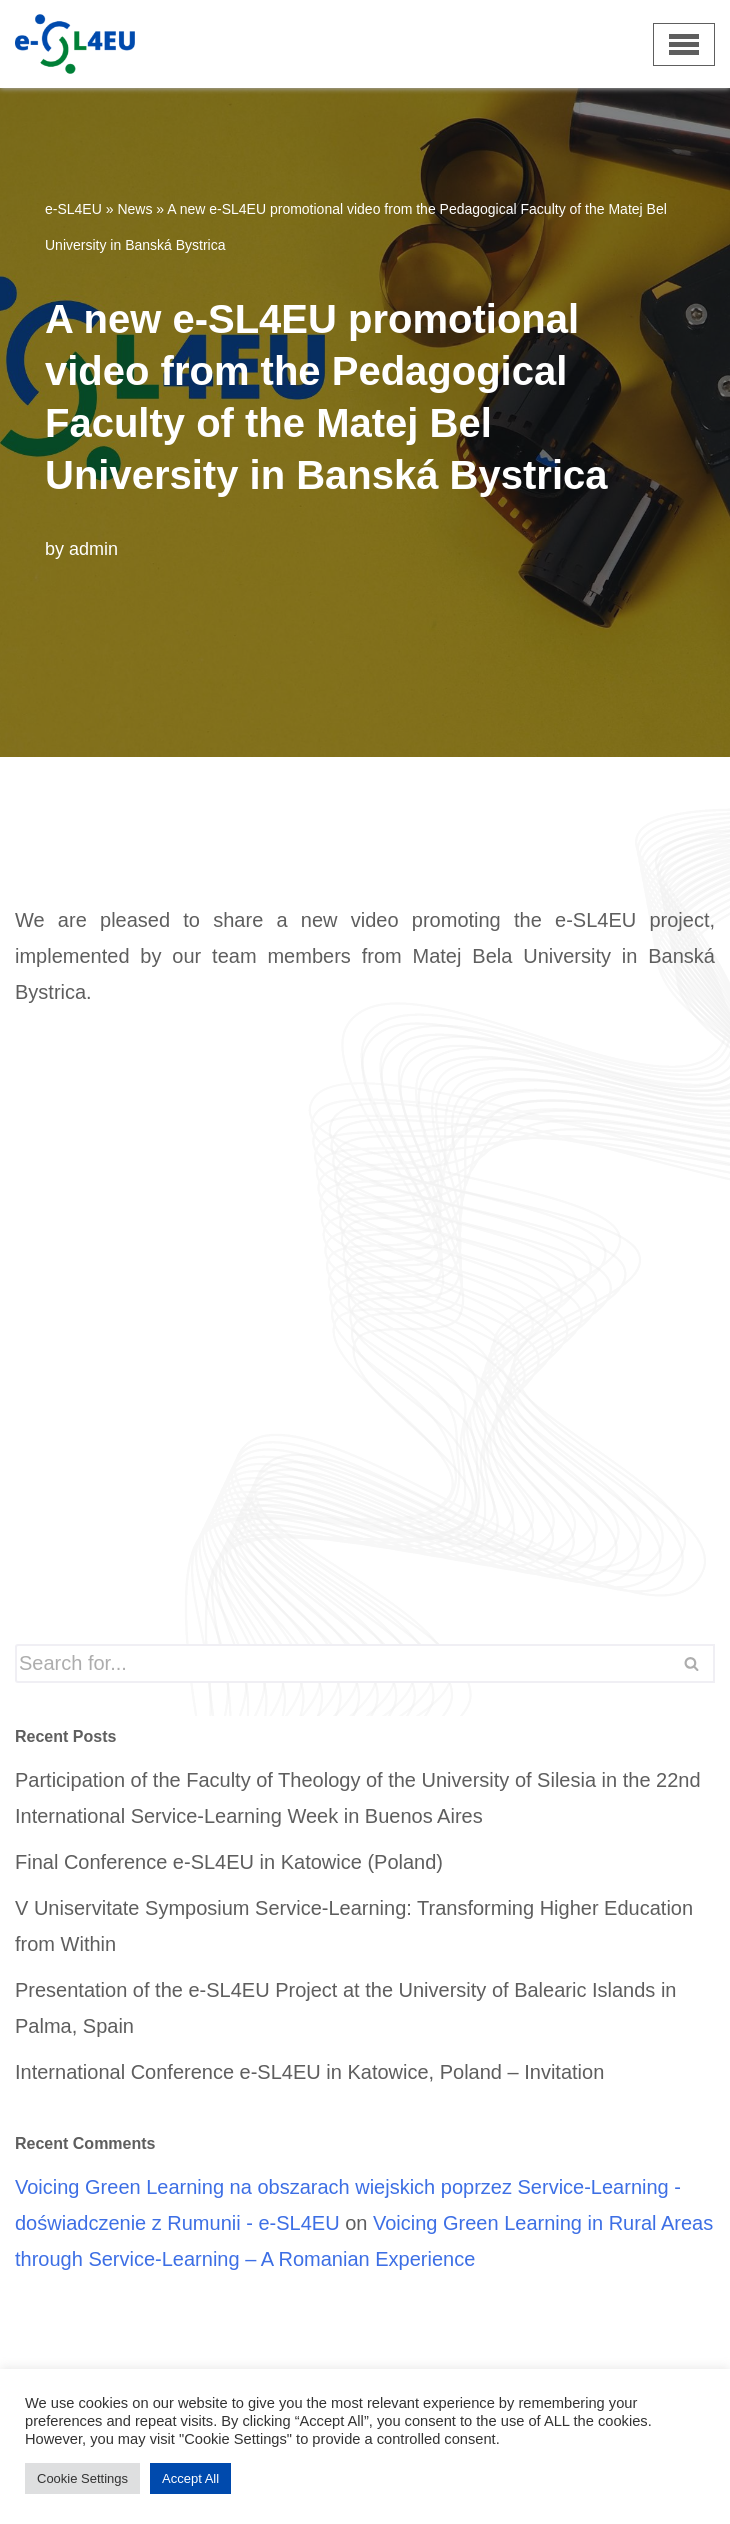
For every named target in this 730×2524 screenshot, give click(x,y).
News (134, 209)
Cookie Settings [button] (82, 2478)
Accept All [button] (190, 2478)
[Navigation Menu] (684, 44)
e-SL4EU (73, 209)
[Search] (342, 1663)
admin (93, 549)
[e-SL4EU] (36, 44)
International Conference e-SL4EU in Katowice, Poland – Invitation (309, 2072)
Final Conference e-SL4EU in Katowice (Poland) (229, 1862)
